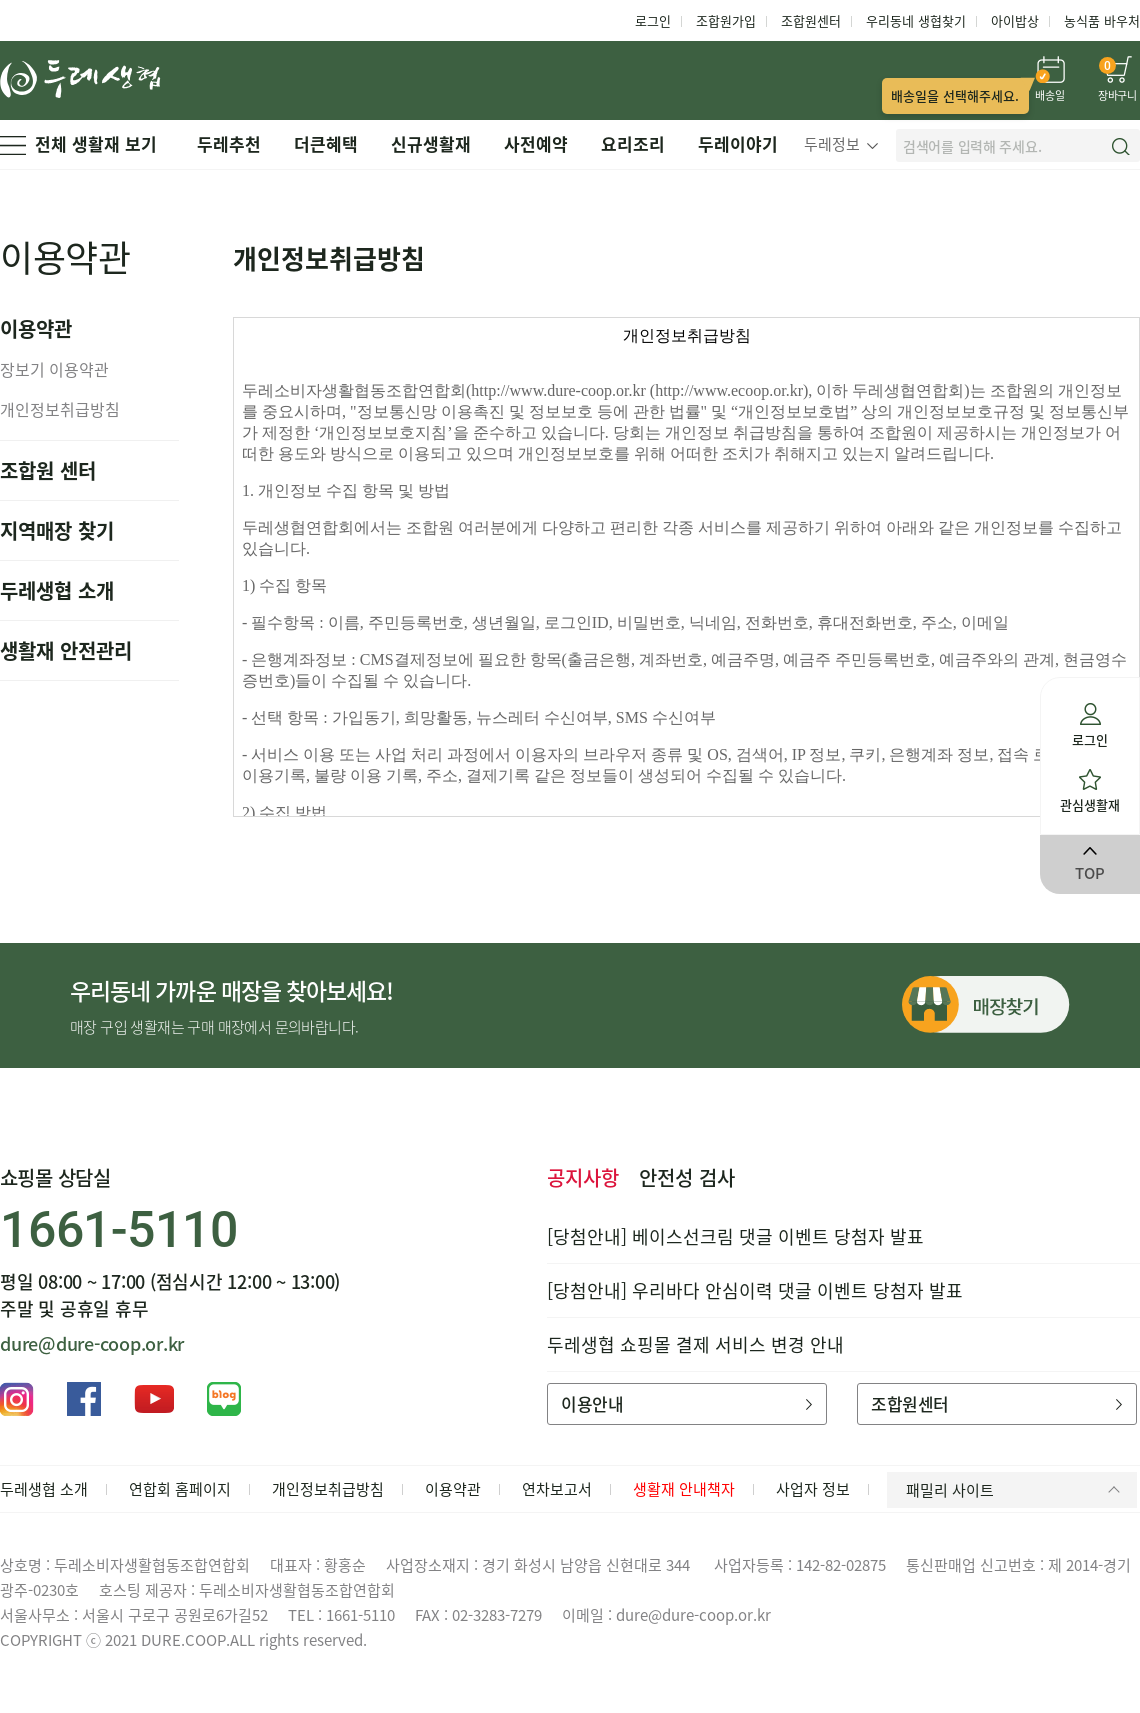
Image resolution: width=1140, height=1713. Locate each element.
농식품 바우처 (1102, 20)
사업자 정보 (813, 1489)
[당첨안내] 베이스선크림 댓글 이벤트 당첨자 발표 (735, 1236)
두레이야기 (738, 143)
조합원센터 (811, 20)
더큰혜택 (326, 143)
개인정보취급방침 (60, 409)
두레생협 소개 (57, 590)
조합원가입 (726, 20)
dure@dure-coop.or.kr (92, 1343)
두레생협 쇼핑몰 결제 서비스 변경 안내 (695, 1344)
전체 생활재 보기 (78, 143)
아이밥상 (1015, 20)
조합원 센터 (48, 470)
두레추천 (229, 143)
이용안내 (686, 1403)
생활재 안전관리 (66, 650)
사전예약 (536, 143)
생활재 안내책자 (684, 1489)
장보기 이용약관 (54, 369)
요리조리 (633, 143)
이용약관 (453, 1489)
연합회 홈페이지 (180, 1489)
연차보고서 (557, 1489)
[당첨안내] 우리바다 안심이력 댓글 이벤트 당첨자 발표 (755, 1290)
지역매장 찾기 (57, 530)
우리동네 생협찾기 (916, 20)
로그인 (653, 20)
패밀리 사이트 (1016, 1490)
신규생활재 (431, 143)
